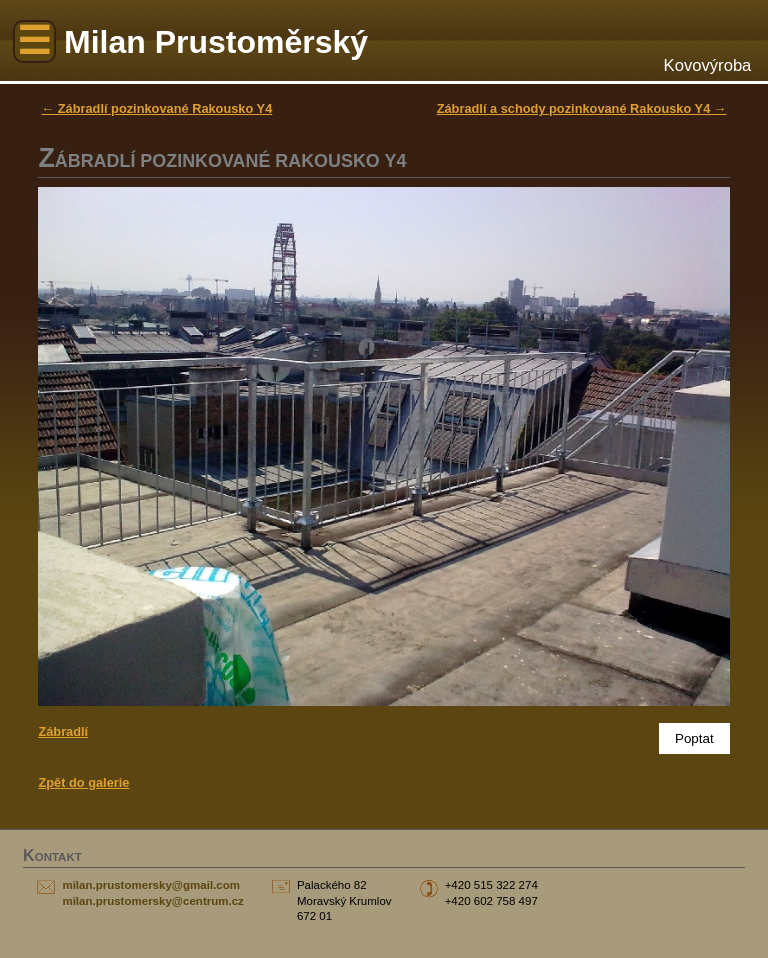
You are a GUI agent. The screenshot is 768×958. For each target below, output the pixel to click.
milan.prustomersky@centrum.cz (152, 901)
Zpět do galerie (83, 782)
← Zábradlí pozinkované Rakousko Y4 (156, 108)
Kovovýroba (708, 65)
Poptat (694, 738)
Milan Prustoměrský (216, 42)
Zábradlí (63, 731)
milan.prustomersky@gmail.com (151, 885)
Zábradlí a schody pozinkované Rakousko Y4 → (582, 108)
